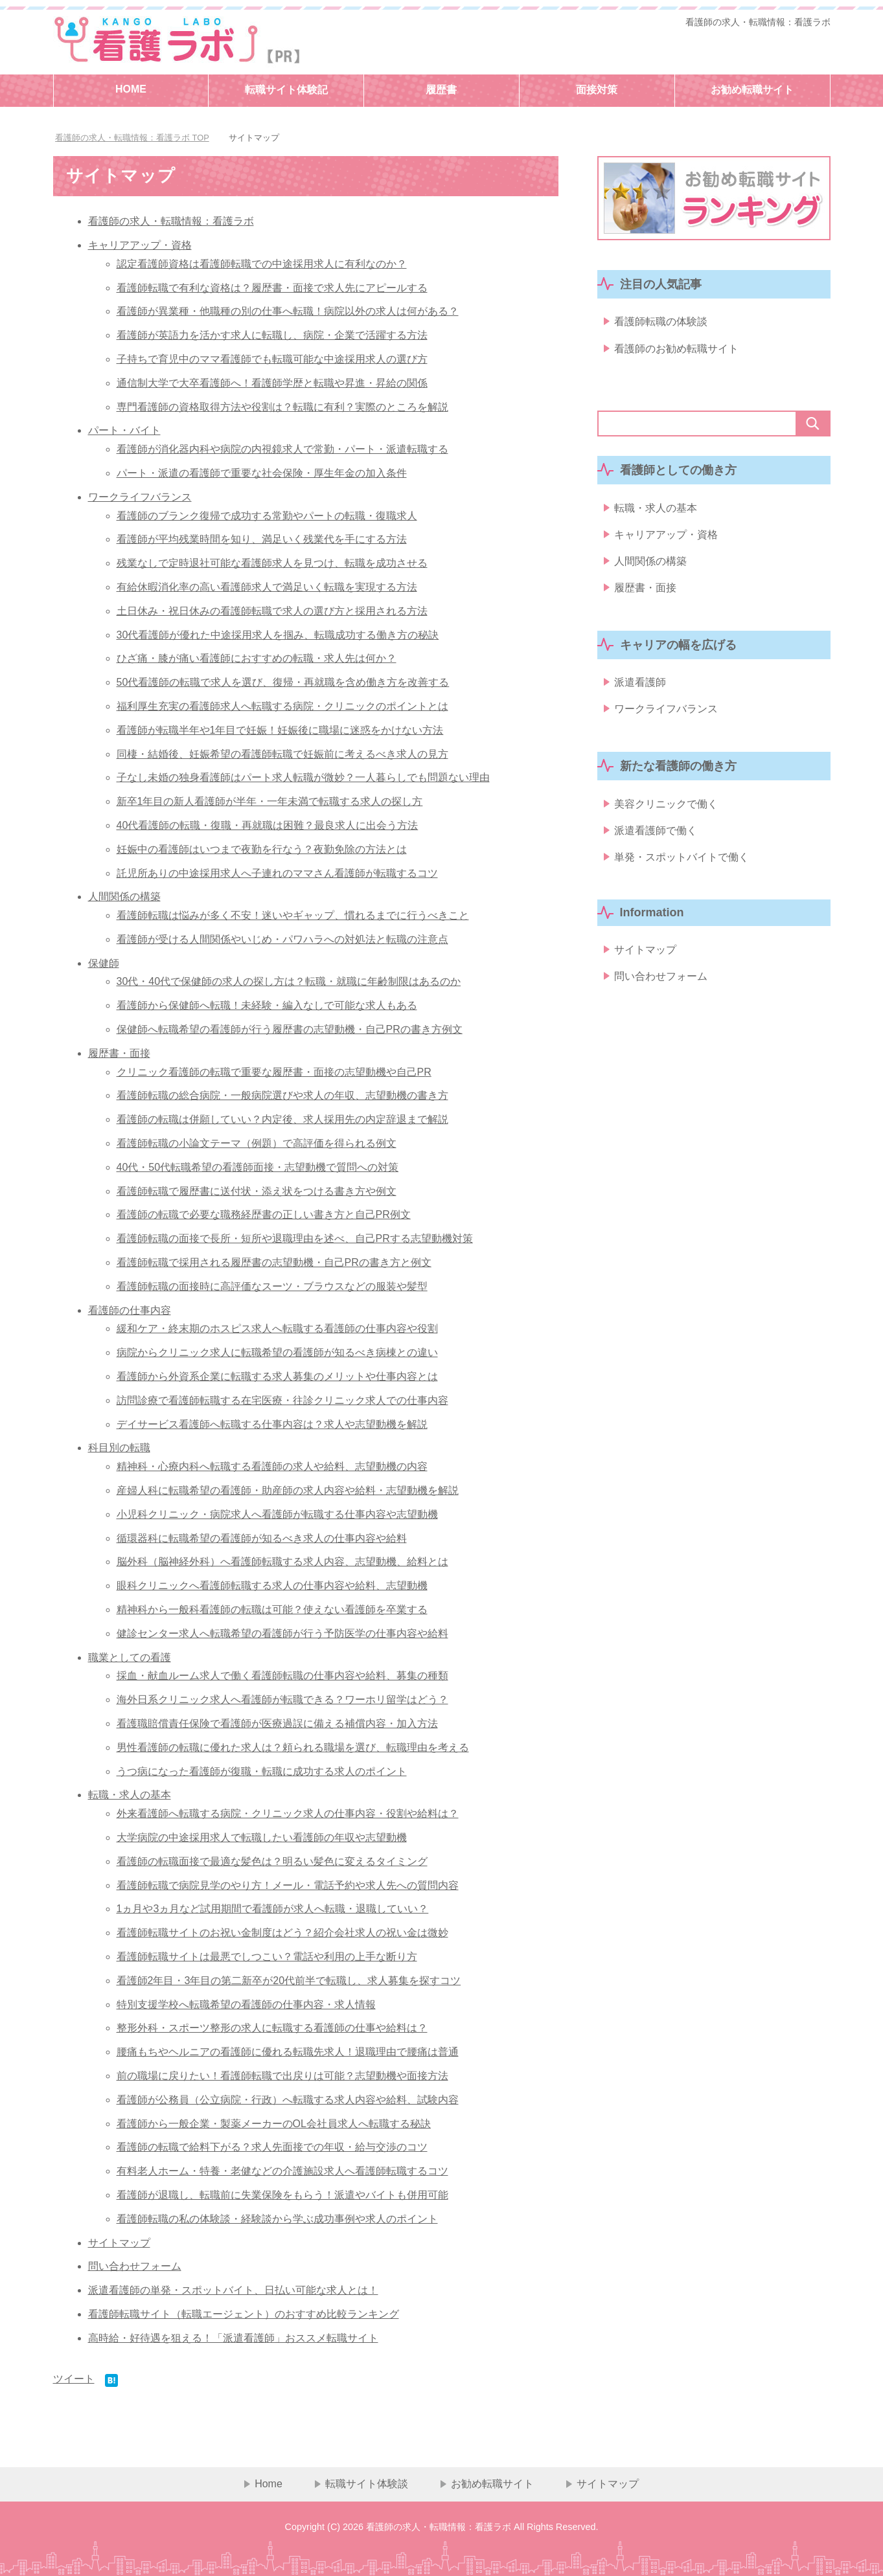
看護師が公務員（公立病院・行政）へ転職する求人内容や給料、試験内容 (288, 2099)
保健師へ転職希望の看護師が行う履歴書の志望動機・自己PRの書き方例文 (290, 1029)
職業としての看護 (129, 1657)
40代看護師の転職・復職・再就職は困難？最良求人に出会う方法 (268, 825)
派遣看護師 (640, 694)
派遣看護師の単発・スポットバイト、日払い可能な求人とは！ (233, 2290)
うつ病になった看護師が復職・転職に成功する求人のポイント (262, 1771)
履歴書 (441, 89)
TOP (132, 137)
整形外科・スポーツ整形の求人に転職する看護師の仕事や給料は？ (272, 2027)
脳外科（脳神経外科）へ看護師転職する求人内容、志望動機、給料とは (282, 1561)
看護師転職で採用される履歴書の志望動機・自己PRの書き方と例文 (274, 1262)
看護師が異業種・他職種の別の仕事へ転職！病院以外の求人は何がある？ (288, 311)
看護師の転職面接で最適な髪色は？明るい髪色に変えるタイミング (272, 1861)
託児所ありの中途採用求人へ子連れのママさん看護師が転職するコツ (277, 873)
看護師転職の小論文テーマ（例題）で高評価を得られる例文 (256, 1143)
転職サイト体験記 (286, 89)
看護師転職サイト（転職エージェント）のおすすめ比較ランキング (243, 2314)
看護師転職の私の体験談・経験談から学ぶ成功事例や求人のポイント (277, 2218)
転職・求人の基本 (129, 1794)
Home (268, 2483)
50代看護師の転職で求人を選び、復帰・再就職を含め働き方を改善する (283, 682)
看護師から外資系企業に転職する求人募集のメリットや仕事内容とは (277, 1376)
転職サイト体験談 (366, 2483)
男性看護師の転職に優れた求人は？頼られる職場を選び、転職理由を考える (293, 1747)
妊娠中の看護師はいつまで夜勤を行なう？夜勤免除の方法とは (262, 849)
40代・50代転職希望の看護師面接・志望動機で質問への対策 (258, 1167)
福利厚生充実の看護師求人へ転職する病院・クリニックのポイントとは (282, 706)
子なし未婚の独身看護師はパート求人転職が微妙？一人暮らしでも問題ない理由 (303, 777)
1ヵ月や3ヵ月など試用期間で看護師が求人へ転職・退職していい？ (273, 1908)
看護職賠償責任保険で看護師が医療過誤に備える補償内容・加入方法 (277, 1723)
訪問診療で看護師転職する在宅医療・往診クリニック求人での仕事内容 (282, 1400)
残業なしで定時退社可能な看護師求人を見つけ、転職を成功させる (272, 563)
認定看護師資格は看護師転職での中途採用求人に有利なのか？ (262, 263)
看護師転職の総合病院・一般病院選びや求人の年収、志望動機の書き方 (282, 1095)
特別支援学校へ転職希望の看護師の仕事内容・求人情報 (246, 2004)
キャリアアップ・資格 (140, 245)
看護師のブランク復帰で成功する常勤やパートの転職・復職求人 (267, 515)
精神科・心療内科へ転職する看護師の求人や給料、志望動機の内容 (272, 1466)
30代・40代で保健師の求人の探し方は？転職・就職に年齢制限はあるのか (289, 981)
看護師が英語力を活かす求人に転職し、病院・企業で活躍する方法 (272, 335)
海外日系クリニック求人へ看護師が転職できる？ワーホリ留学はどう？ (282, 1699)
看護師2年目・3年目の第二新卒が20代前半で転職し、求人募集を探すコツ (289, 1980)
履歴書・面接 (119, 1053)
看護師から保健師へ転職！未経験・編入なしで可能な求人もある (267, 1005)
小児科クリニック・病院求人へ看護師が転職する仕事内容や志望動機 (277, 1514)
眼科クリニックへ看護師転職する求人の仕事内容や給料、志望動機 (272, 1585)
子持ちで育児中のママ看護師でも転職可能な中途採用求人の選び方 (272, 359)
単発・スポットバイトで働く (681, 876)
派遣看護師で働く (655, 847)
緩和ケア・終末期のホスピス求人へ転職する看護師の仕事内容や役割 (277, 1328)
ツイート (74, 2378)
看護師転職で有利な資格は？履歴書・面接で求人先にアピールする (272, 287)
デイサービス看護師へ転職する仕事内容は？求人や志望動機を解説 (272, 1424)
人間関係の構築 (124, 896)
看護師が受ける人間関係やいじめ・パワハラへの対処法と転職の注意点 (282, 939)
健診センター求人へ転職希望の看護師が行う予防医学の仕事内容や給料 (282, 1633)
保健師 (103, 963)
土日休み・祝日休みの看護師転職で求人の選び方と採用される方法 (272, 610)
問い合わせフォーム (134, 2266)
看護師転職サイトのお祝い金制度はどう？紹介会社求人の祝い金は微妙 (282, 1932)
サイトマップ (119, 2242)
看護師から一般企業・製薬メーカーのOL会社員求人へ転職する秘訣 (274, 2123)
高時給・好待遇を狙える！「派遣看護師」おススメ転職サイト (233, 2338)
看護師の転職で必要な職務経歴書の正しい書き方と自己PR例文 (264, 1214)
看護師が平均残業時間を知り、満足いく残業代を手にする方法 (262, 539)
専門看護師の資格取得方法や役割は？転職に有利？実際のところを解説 (282, 406)
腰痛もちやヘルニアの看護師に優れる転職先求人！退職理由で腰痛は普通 (288, 2051)
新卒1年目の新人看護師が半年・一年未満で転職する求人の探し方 (270, 801)
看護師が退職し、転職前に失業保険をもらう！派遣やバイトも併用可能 (282, 2194)
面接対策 (596, 89)
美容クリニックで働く (666, 819)
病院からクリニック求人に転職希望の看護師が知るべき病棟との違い (277, 1352)
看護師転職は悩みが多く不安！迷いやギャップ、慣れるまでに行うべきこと (293, 915)
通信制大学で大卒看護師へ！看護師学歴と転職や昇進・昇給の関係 (272, 383)
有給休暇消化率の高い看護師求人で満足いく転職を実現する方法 (267, 587)
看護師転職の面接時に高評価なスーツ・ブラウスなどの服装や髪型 (272, 1286)
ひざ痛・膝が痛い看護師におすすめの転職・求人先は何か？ (256, 658)
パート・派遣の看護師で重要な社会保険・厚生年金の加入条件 (262, 473)
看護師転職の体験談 (660, 322)
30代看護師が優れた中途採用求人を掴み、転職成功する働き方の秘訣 (278, 634)
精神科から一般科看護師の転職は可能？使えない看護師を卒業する (272, 1609)
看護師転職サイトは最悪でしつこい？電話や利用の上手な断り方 (267, 1956)
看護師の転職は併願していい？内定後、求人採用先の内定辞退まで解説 (282, 1119)
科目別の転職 (119, 1447)
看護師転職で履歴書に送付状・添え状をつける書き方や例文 (256, 1191)
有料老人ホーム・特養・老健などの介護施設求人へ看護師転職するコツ (282, 2170)
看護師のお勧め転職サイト (676, 351)
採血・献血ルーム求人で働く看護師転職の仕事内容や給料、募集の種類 (282, 1675)
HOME (130, 89)
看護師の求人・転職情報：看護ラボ (758, 22)
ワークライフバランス (140, 497)
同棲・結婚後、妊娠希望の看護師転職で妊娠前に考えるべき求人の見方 (282, 754)
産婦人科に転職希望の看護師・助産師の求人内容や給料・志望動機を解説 (288, 1490)
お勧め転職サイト (752, 89)
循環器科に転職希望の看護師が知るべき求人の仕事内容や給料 (262, 1538)
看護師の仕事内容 (129, 1310)
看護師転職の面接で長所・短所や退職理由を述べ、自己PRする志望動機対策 (295, 1238)
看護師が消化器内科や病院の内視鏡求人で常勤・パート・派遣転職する (282, 449)
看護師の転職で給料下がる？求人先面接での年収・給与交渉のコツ (272, 2146)
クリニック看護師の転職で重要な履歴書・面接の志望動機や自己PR (274, 1072)
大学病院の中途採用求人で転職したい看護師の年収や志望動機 (262, 1837)
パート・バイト (124, 430)
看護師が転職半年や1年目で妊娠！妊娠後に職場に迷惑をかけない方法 (280, 730)
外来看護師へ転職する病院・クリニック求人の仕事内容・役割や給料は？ (288, 1813)
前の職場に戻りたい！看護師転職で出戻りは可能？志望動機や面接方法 (282, 2075)
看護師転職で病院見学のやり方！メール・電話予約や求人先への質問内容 (288, 1885)
